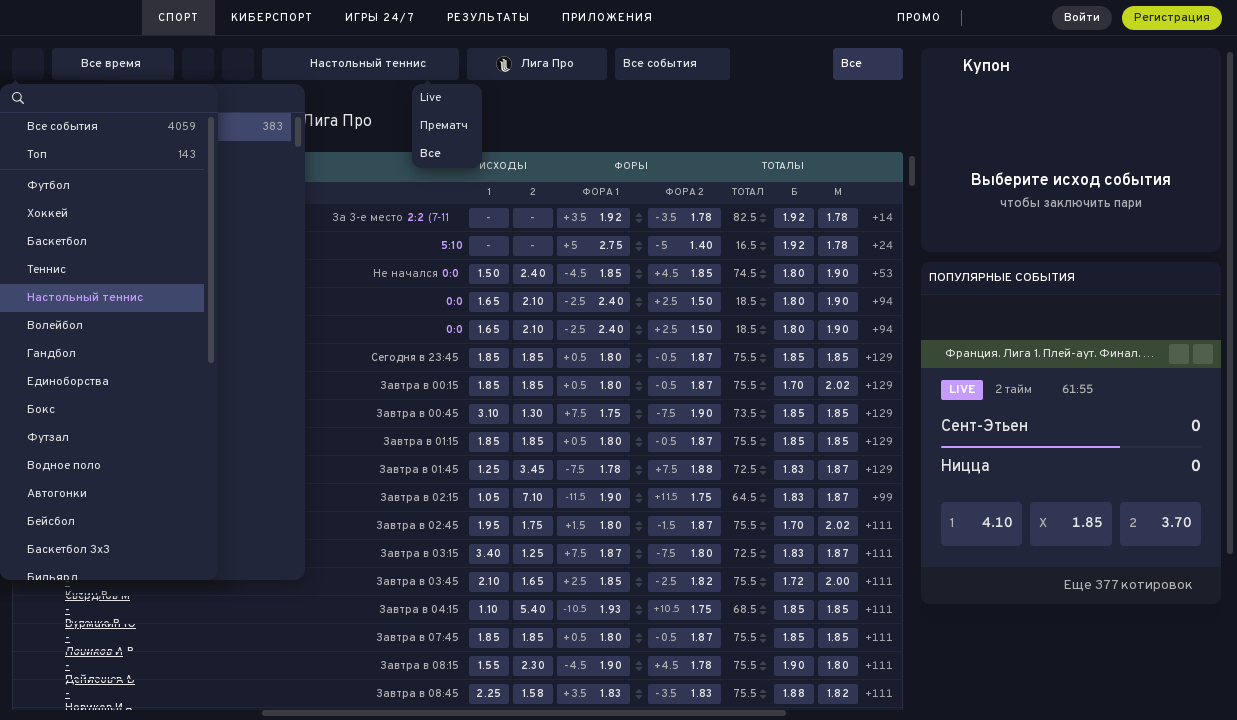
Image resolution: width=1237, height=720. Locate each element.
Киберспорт (272, 18)
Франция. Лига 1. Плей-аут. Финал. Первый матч (1057, 354)
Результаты (488, 18)
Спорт (178, 18)
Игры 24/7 (380, 18)
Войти (1082, 18)
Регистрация (1172, 18)
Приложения (607, 18)
